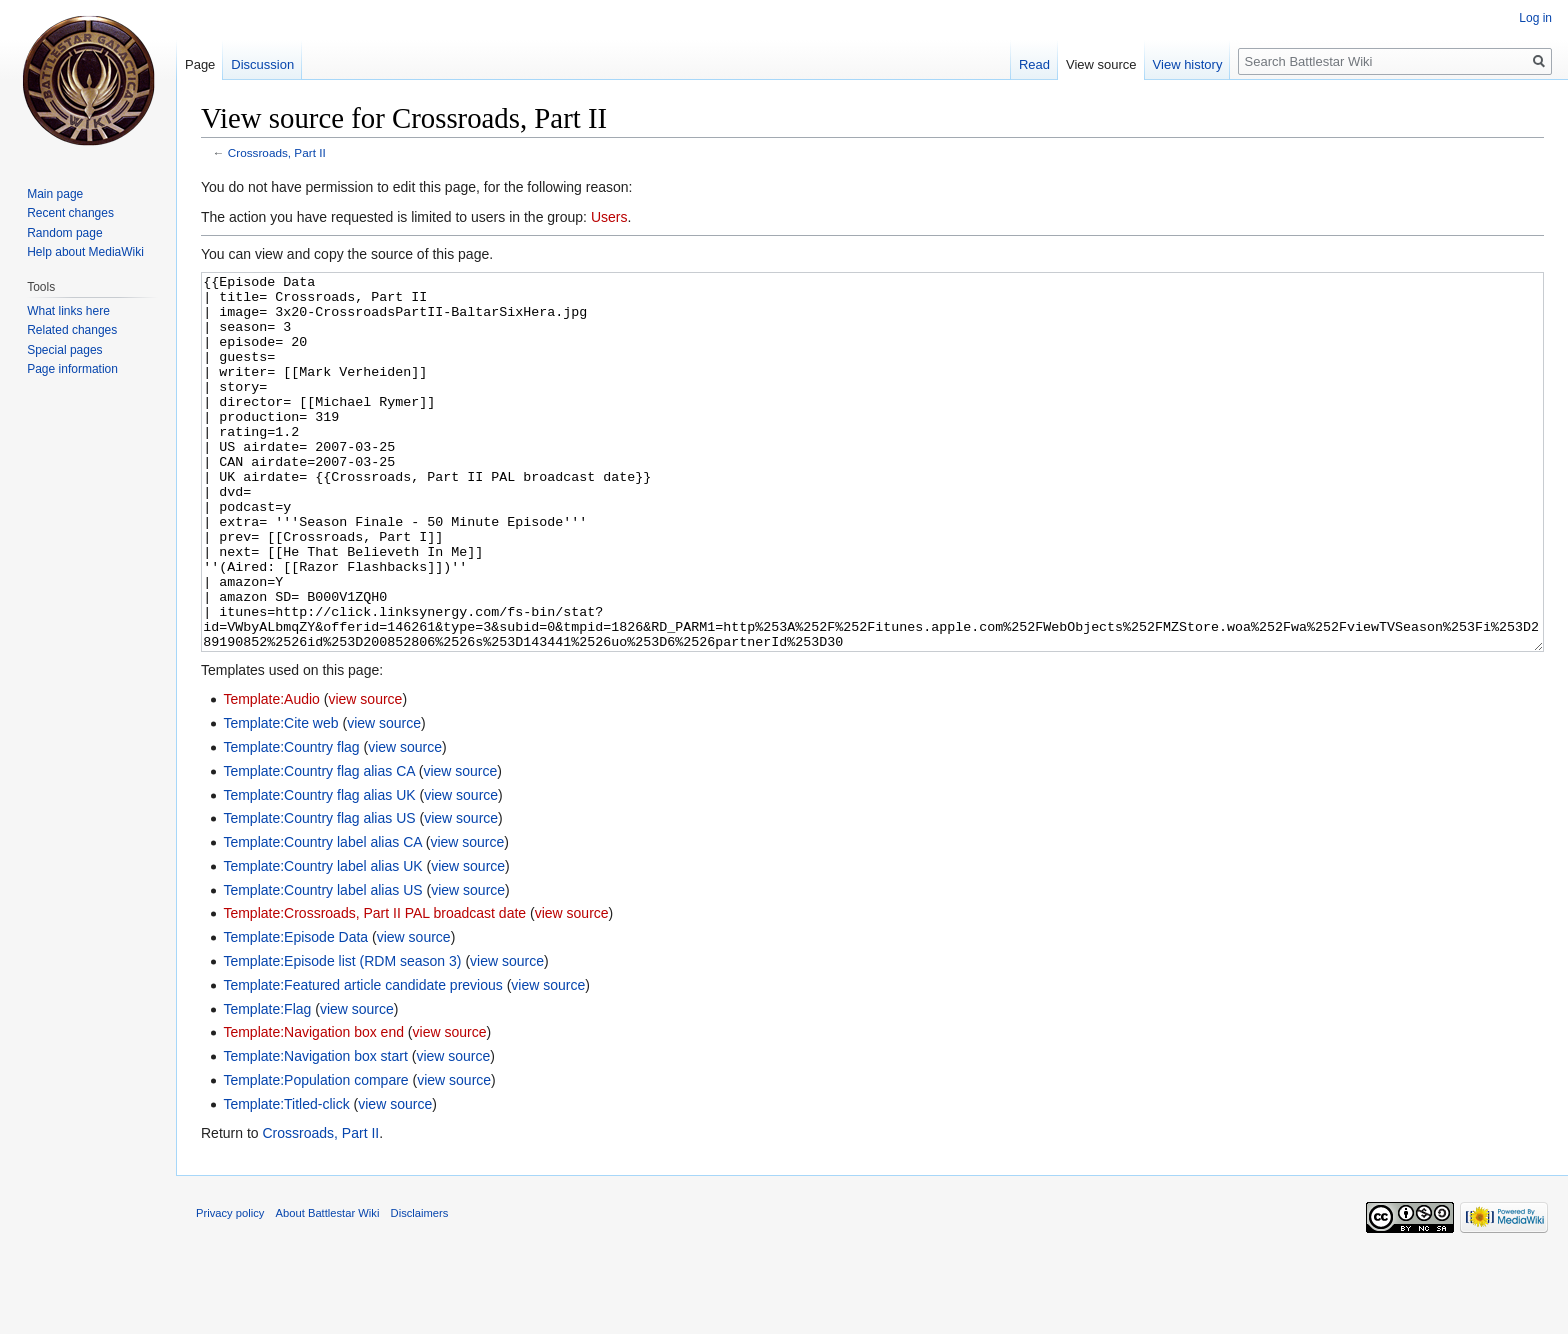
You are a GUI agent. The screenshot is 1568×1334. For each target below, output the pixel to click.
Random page (64, 233)
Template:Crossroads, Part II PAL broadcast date (374, 988)
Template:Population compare (315, 1155)
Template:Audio (271, 774)
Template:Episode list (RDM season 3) (342, 1036)
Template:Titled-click (286, 1179)
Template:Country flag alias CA (318, 846)
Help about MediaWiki (85, 252)
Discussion (262, 64)
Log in (1535, 18)
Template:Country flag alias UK (319, 870)
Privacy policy (230, 1288)
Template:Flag (267, 1084)
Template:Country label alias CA (322, 917)
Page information (72, 369)
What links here (68, 311)
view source (365, 774)
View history (1188, 64)
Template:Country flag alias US (319, 893)
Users (609, 217)
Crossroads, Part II (277, 152)
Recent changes (70, 213)
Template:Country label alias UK (322, 941)
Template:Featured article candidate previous (362, 1060)
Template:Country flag (291, 822)
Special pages (64, 350)
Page (200, 64)
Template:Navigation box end (313, 1107)
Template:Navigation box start (315, 1131)
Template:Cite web (280, 798)
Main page (55, 194)
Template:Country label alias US (322, 965)
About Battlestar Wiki (328, 1288)
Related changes (72, 330)
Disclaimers (420, 1288)
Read (1034, 64)
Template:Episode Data (295, 1012)
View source (1101, 64)
